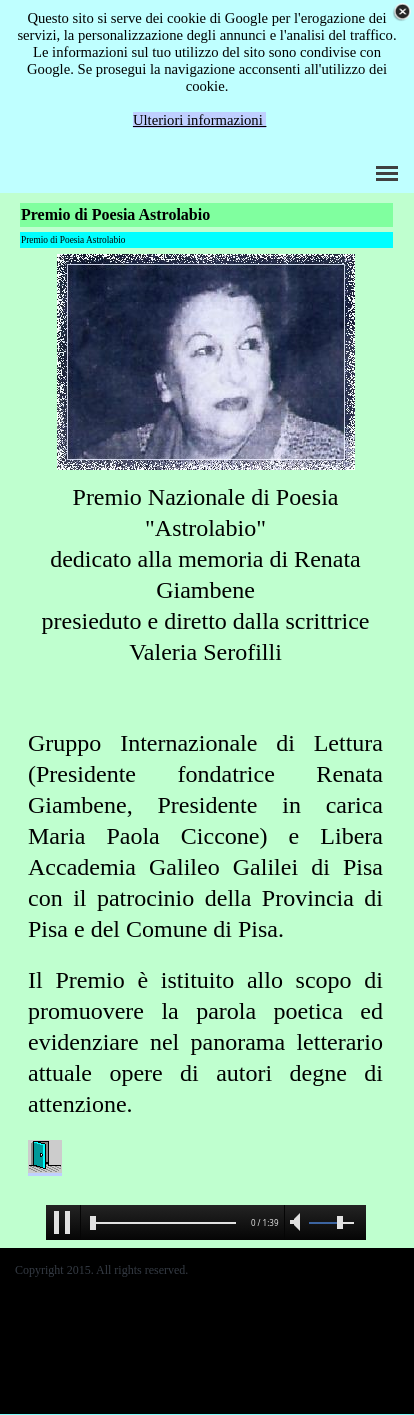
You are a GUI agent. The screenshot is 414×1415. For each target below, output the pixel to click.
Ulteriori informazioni (200, 120)
